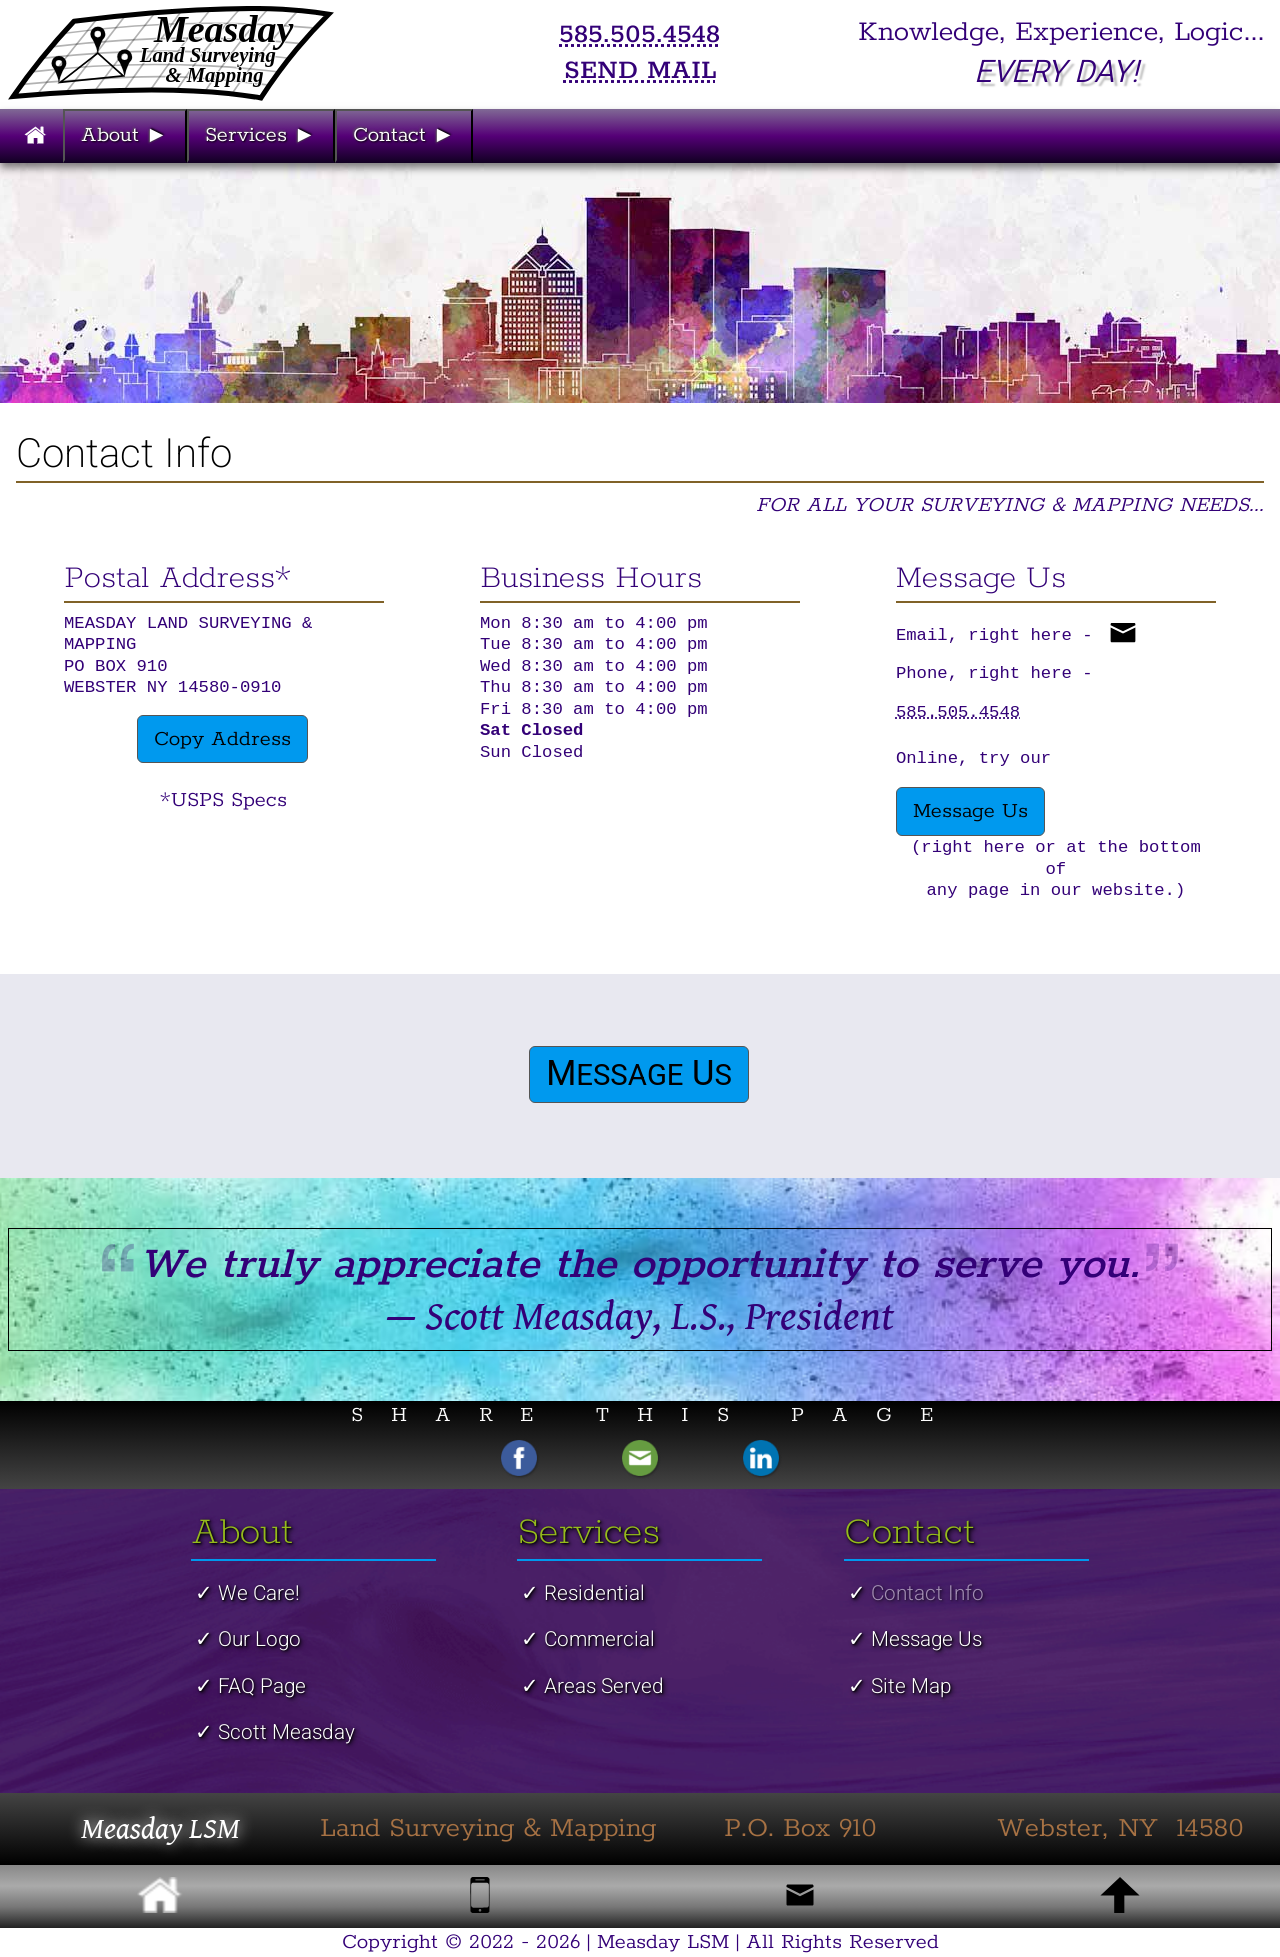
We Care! (259, 1593)
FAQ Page (262, 1686)
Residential (594, 1593)
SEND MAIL (640, 71)
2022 (491, 1942)
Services (262, 135)
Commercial (599, 1639)
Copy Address (222, 739)
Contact (406, 135)
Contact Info (927, 1593)
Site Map (911, 1686)
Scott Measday (286, 1732)
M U (639, 1074)
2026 (558, 1942)
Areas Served (604, 1686)
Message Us (970, 811)
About (126, 135)
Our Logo (259, 1639)
